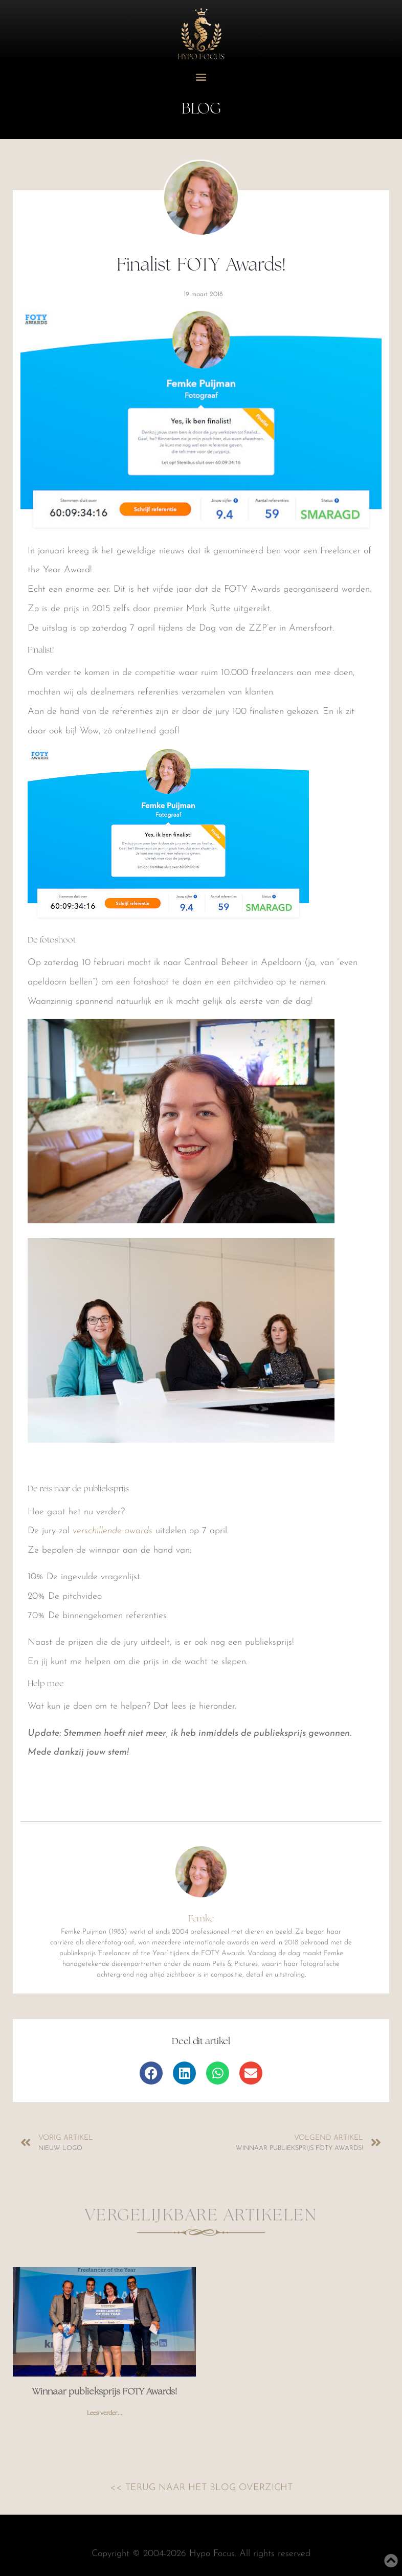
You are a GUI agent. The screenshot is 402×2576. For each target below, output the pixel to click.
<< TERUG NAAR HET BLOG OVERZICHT (201, 2488)
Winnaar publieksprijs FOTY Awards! (104, 2391)
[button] (201, 77)
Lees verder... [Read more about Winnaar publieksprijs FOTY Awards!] (104, 2413)
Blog (201, 109)
